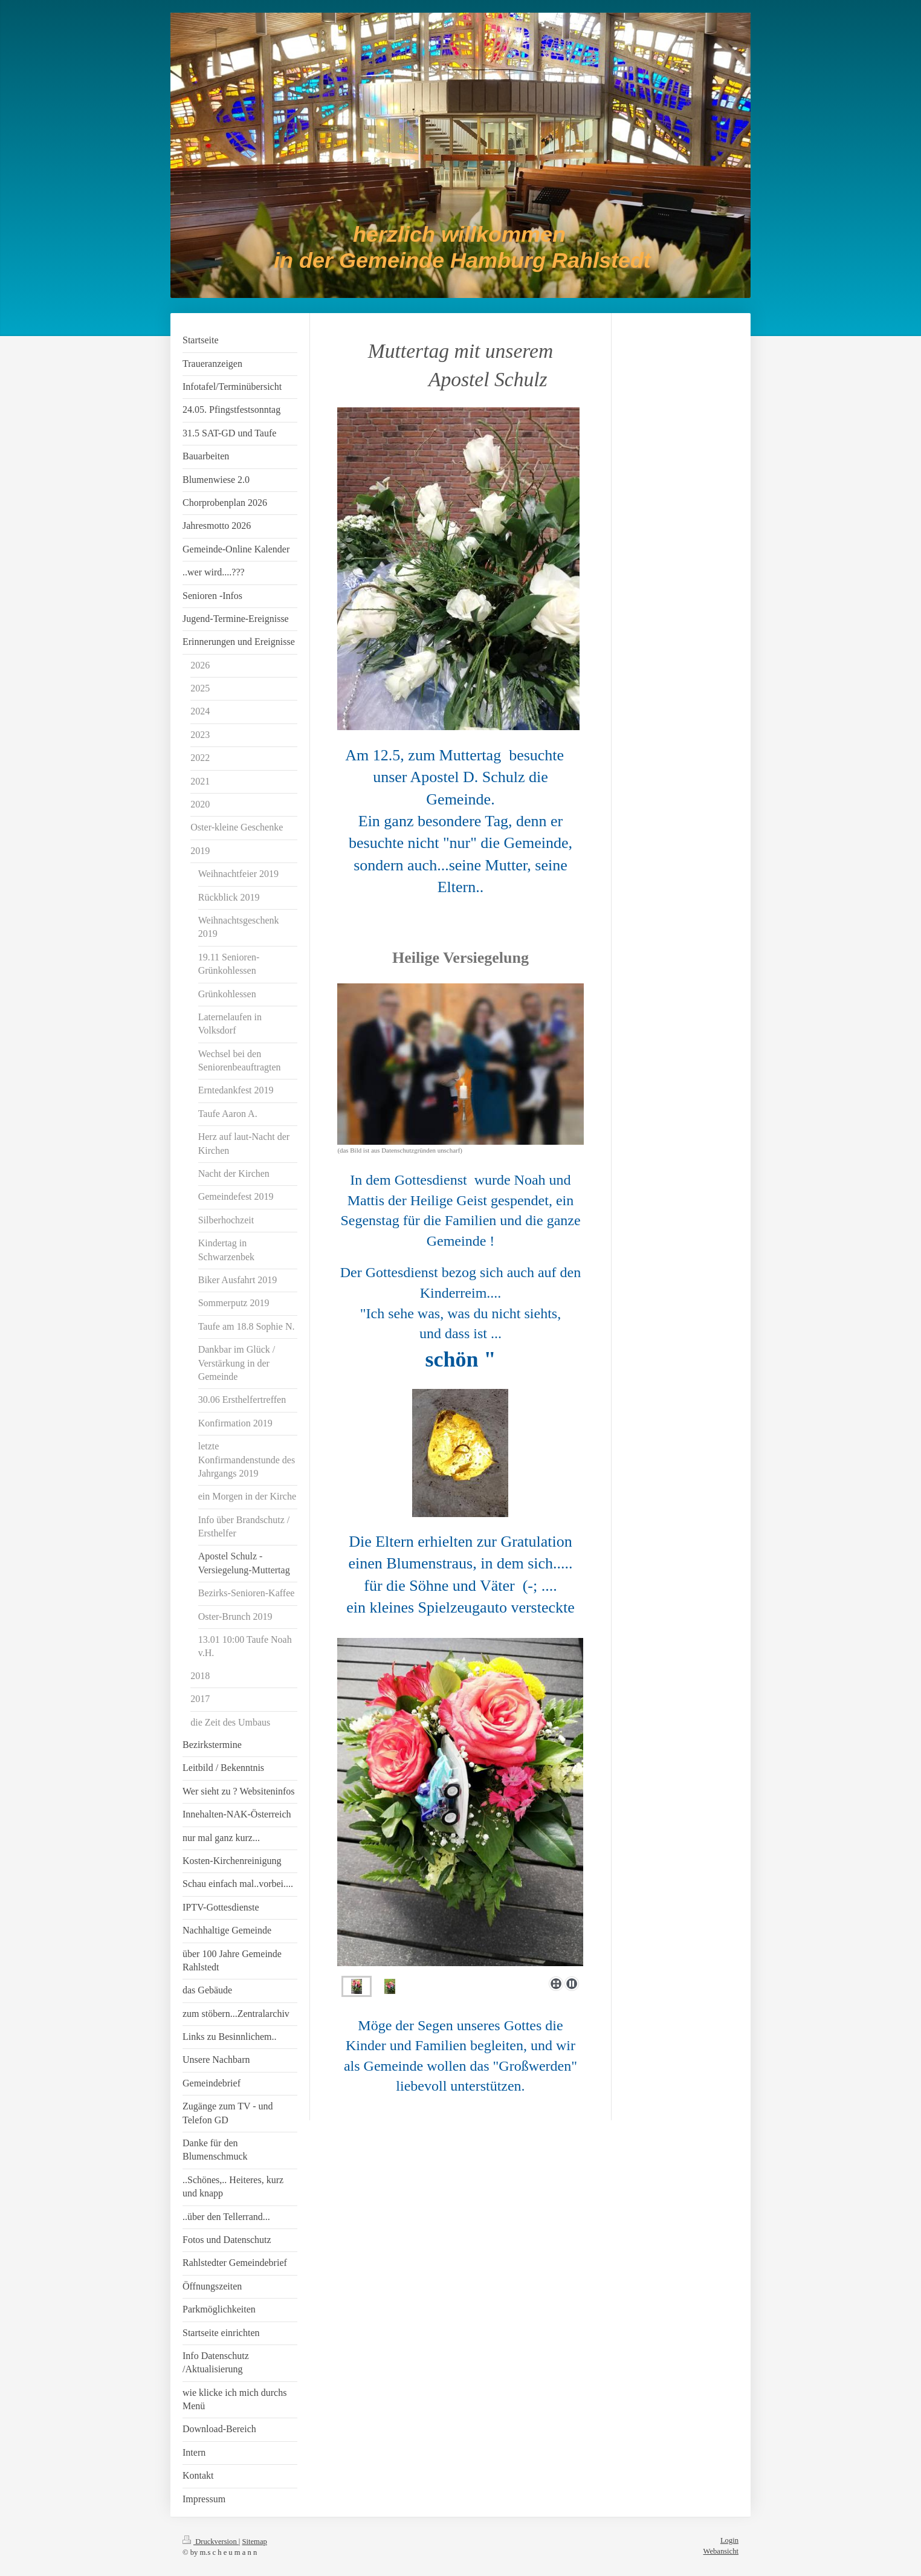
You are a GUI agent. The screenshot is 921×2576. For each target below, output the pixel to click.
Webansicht (720, 2551)
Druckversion (211, 2541)
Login (729, 2540)
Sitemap (254, 2541)
